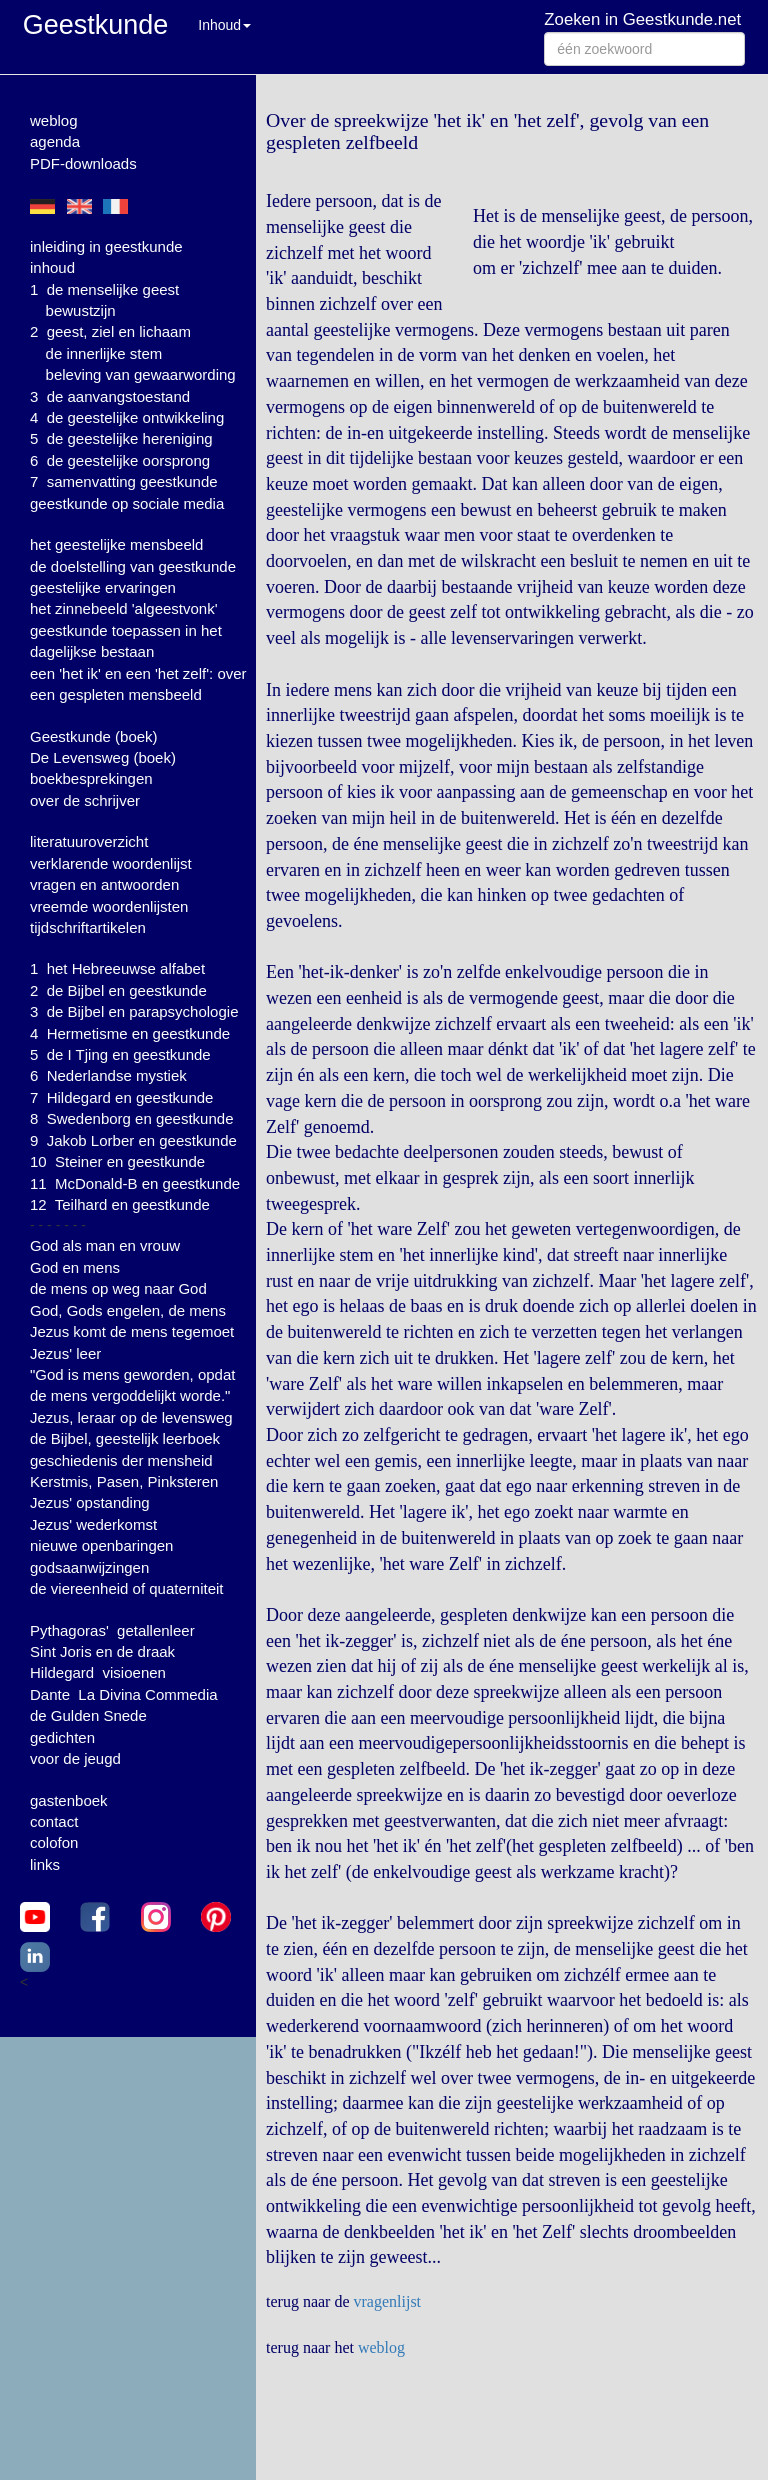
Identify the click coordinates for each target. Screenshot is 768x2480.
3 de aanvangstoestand (110, 396)
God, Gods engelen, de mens (128, 1310)
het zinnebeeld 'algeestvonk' (124, 608)
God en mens (75, 1267)
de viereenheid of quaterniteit (126, 1588)
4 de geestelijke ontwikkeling (127, 417)
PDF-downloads (83, 163)
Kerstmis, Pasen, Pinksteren (124, 1481)
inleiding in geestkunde (106, 246)
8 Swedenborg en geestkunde (132, 1118)
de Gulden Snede (88, 1715)
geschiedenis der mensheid (121, 1460)
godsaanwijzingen (89, 1567)
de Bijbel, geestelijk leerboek (125, 1438)
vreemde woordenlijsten (109, 906)
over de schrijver (85, 800)
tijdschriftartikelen (88, 927)
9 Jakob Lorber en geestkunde (133, 1140)
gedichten (62, 1737)
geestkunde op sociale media (127, 503)
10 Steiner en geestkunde (117, 1161)
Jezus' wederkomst (93, 1524)
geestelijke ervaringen (103, 587)
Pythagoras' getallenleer (112, 1630)
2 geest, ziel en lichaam (110, 331)
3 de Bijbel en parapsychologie (134, 1011)
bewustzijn (81, 310)
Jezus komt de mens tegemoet (132, 1331)
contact (54, 1821)
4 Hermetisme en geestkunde (130, 1033)
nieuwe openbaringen (101, 1545)
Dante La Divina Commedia (124, 1694)
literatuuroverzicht (89, 841)
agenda (55, 141)
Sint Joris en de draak (102, 1651)
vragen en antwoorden (104, 884)
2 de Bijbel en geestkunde (118, 990)
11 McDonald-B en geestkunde (135, 1183)
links (45, 1864)
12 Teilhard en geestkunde (120, 1204)
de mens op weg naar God (118, 1288)
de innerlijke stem (104, 353)
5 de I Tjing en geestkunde (120, 1054)
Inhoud (224, 25)
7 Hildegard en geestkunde (121, 1097)
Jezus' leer (65, 1353)
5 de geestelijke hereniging (121, 438)
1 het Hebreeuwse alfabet (117, 968)
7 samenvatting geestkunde (124, 481)
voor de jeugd (75, 1758)
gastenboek (69, 1800)
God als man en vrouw (105, 1245)
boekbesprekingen (91, 778)
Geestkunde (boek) (94, 736)
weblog (54, 120)
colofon (54, 1842)
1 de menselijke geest (104, 289)
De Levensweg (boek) (103, 757)
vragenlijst (388, 2301)
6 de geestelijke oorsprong (120, 460)
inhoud (52, 267)
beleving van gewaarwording (141, 374)
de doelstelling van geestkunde (133, 566)
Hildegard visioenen (98, 1672)
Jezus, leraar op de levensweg (131, 1417)
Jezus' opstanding (90, 1502)
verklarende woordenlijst (111, 863)
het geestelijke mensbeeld (116, 544)
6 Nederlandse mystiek (108, 1075)
